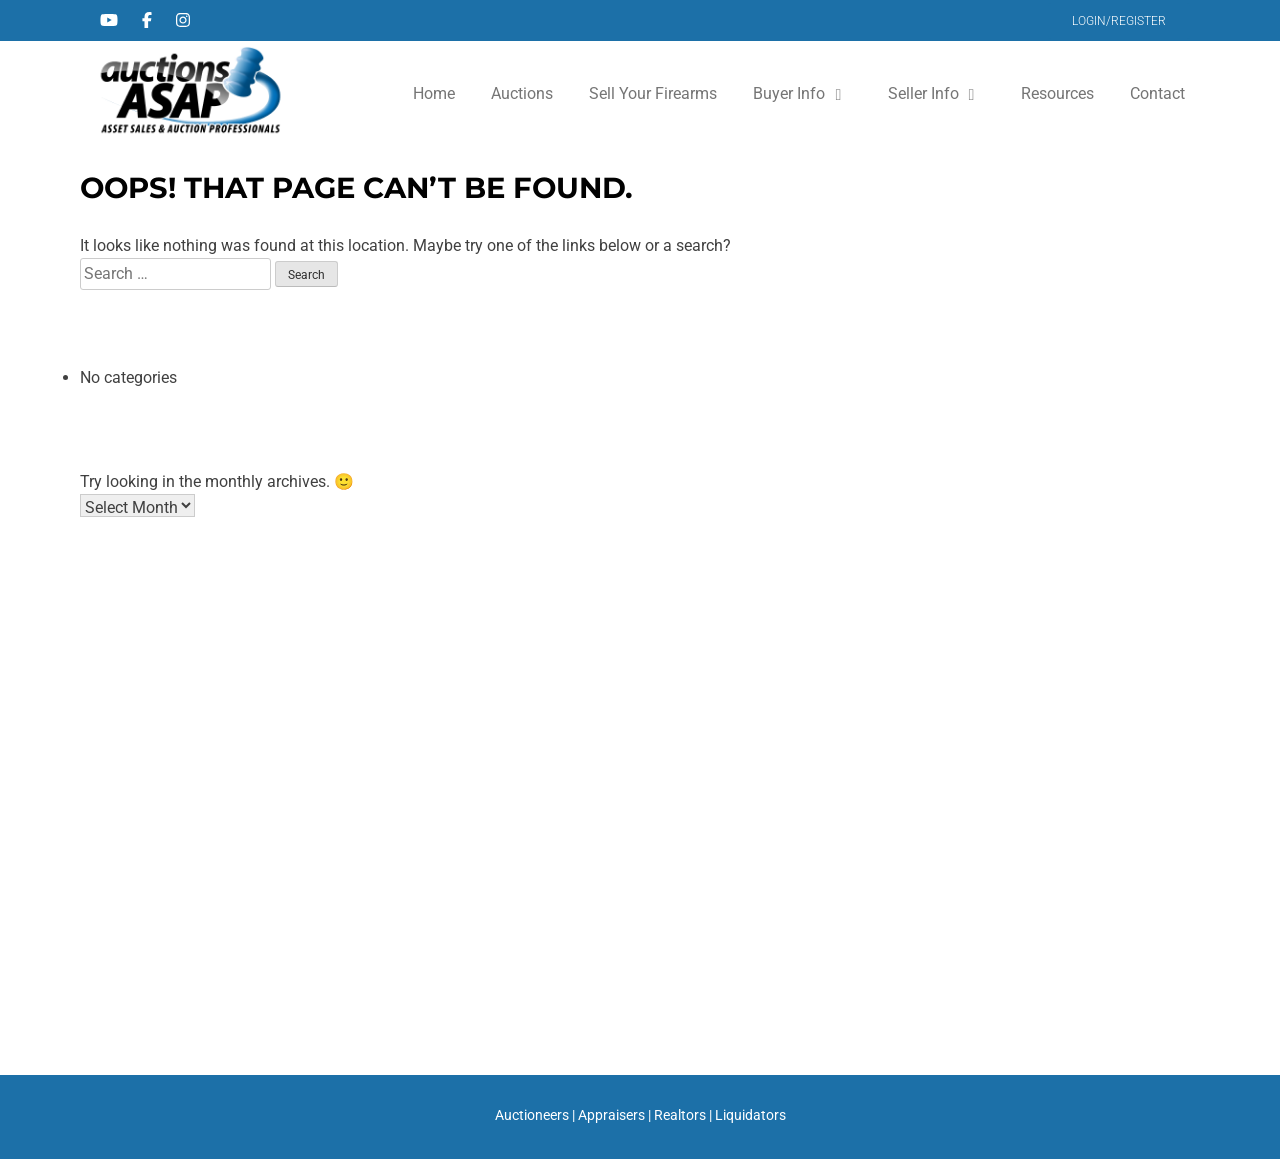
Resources (1057, 93)
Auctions (522, 93)
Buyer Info (789, 93)
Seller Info (923, 93)
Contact (1157, 93)
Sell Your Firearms (653, 93)
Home (434, 93)
